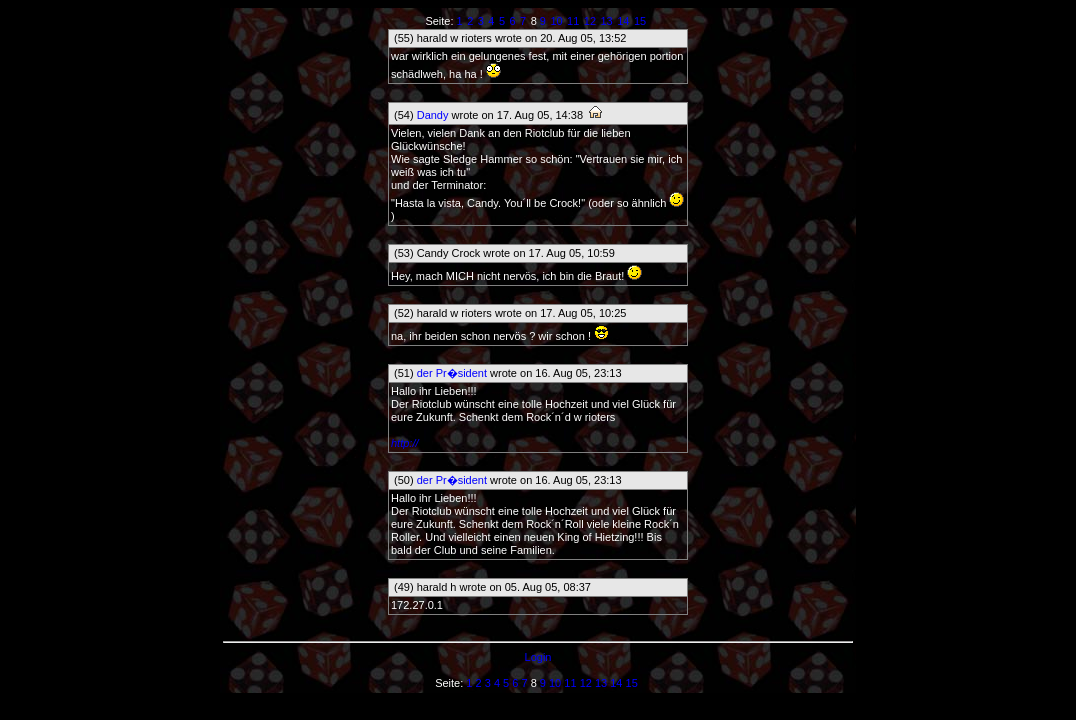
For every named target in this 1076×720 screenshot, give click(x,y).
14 (623, 21)
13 (607, 21)
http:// (405, 443)
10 (556, 21)
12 (590, 21)
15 (640, 21)
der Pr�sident (452, 373)
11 (573, 21)
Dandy (433, 115)
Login (538, 657)
